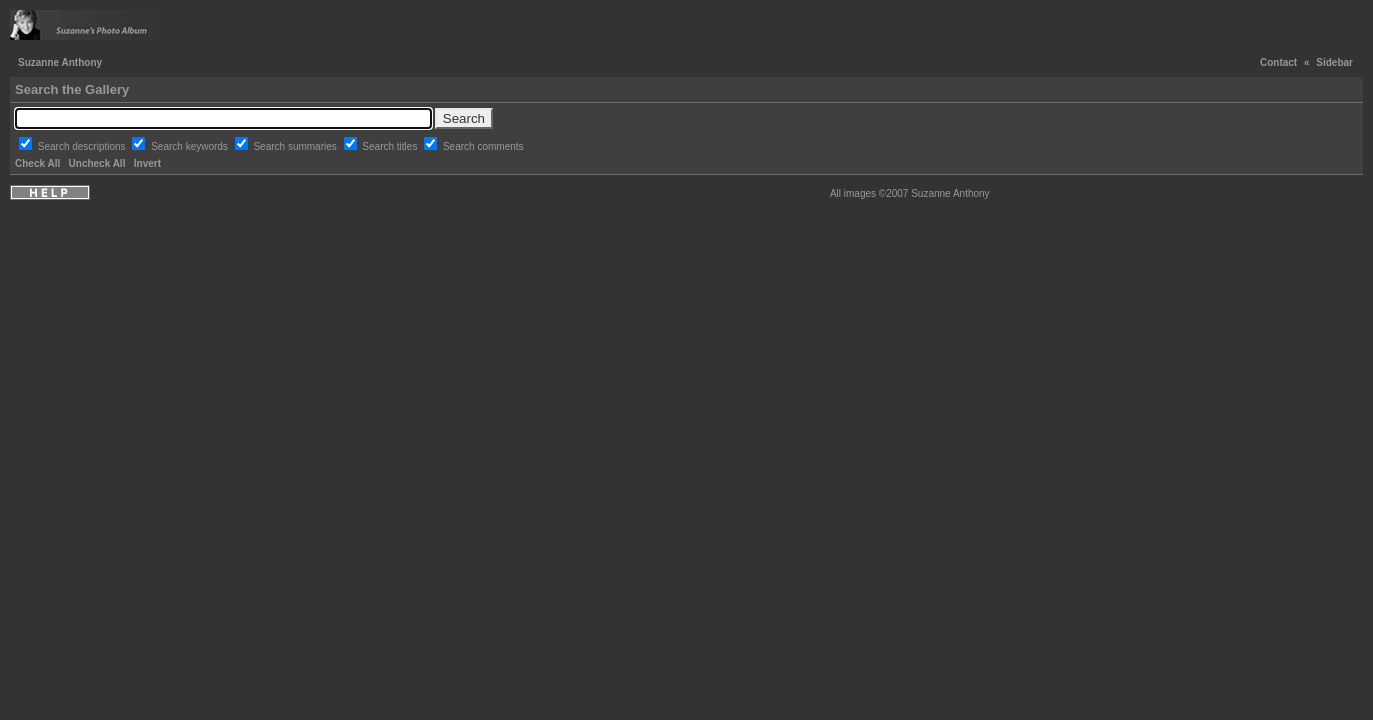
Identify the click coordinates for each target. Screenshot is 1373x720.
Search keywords (190, 146)
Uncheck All (97, 163)
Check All (37, 163)
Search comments (483, 146)
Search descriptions (83, 146)
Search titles (391, 146)
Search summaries (296, 146)
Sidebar (1334, 62)
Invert (147, 163)
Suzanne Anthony (60, 62)
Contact (1278, 62)
